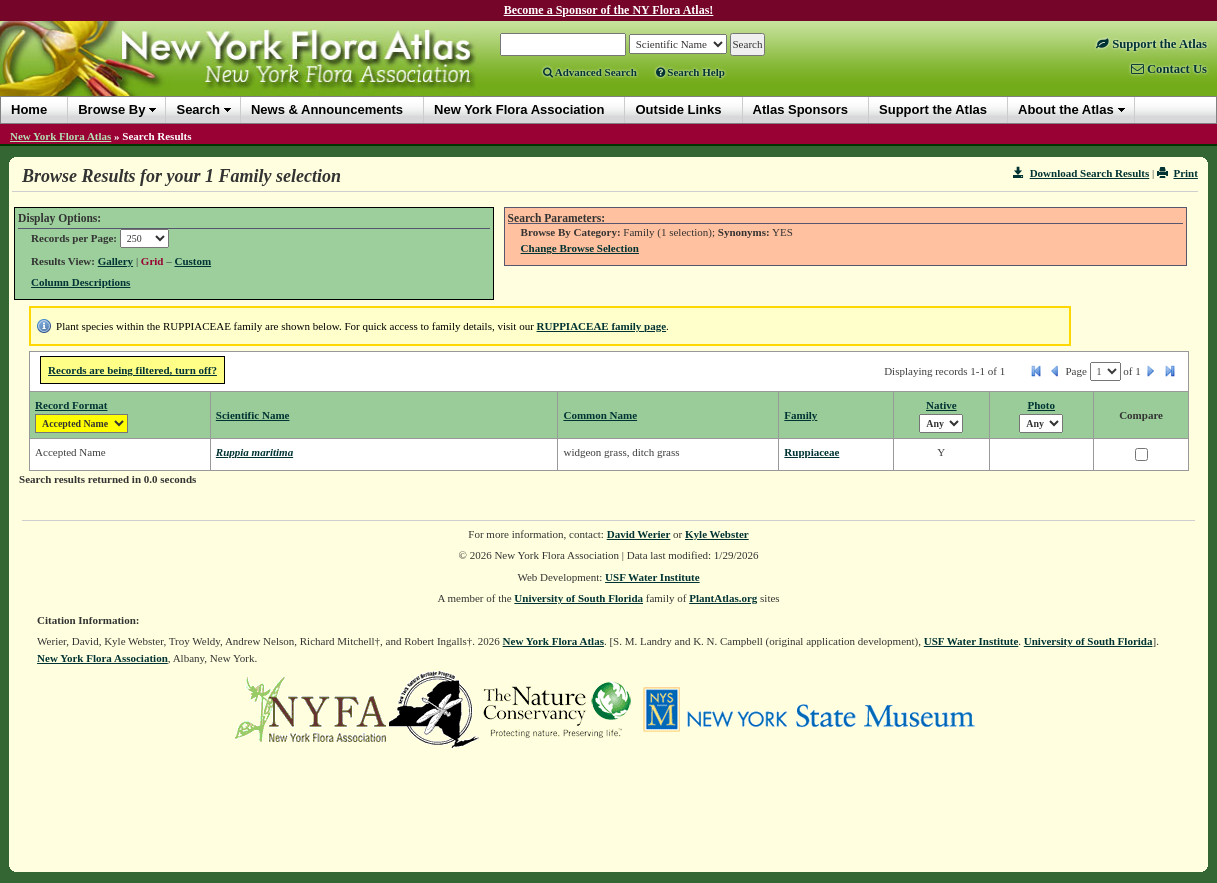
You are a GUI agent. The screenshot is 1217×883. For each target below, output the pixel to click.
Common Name (600, 415)
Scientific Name (253, 415)
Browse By (111, 109)
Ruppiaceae (811, 452)
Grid (152, 261)
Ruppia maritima (254, 452)
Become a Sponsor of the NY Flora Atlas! (609, 10)
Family (800, 415)
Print (1177, 173)
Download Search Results (1081, 173)
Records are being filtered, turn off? (132, 370)
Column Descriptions (80, 282)
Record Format (71, 405)
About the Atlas (1066, 109)
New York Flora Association (102, 658)
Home (29, 109)
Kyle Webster (717, 534)
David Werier (639, 534)
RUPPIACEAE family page (602, 326)
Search (197, 109)
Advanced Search (590, 72)
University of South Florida (578, 598)
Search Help (690, 72)
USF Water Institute (652, 577)
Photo (1042, 405)
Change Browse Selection (580, 248)
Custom (192, 261)
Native (941, 405)
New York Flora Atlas (60, 136)
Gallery (115, 261)
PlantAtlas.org (723, 598)
